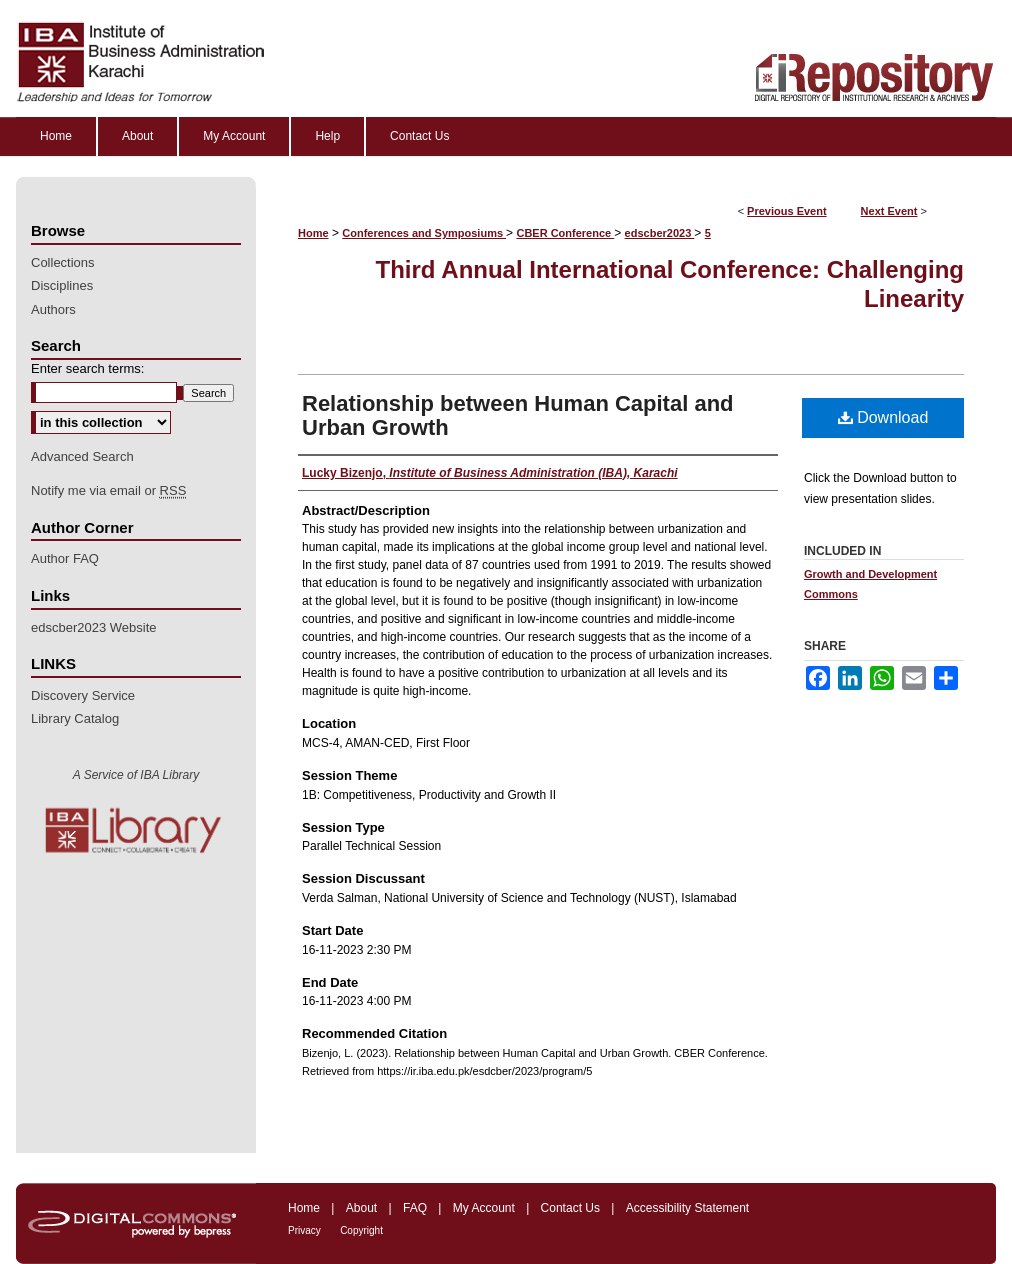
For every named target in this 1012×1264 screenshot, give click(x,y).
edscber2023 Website (94, 627)
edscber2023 (660, 233)
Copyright (361, 1230)
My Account (484, 1208)
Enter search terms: (87, 368)
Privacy (304, 1230)
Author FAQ (65, 558)
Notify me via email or (108, 491)
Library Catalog (75, 718)
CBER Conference (565, 233)
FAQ (415, 1208)
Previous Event (786, 211)
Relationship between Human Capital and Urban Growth (518, 415)
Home (313, 233)
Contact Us (570, 1208)
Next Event (889, 211)
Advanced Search (82, 456)
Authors (53, 309)
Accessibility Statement (687, 1208)
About (361, 1208)
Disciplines (62, 285)
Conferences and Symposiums (424, 233)
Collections (63, 262)
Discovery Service (83, 695)
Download (883, 417)
